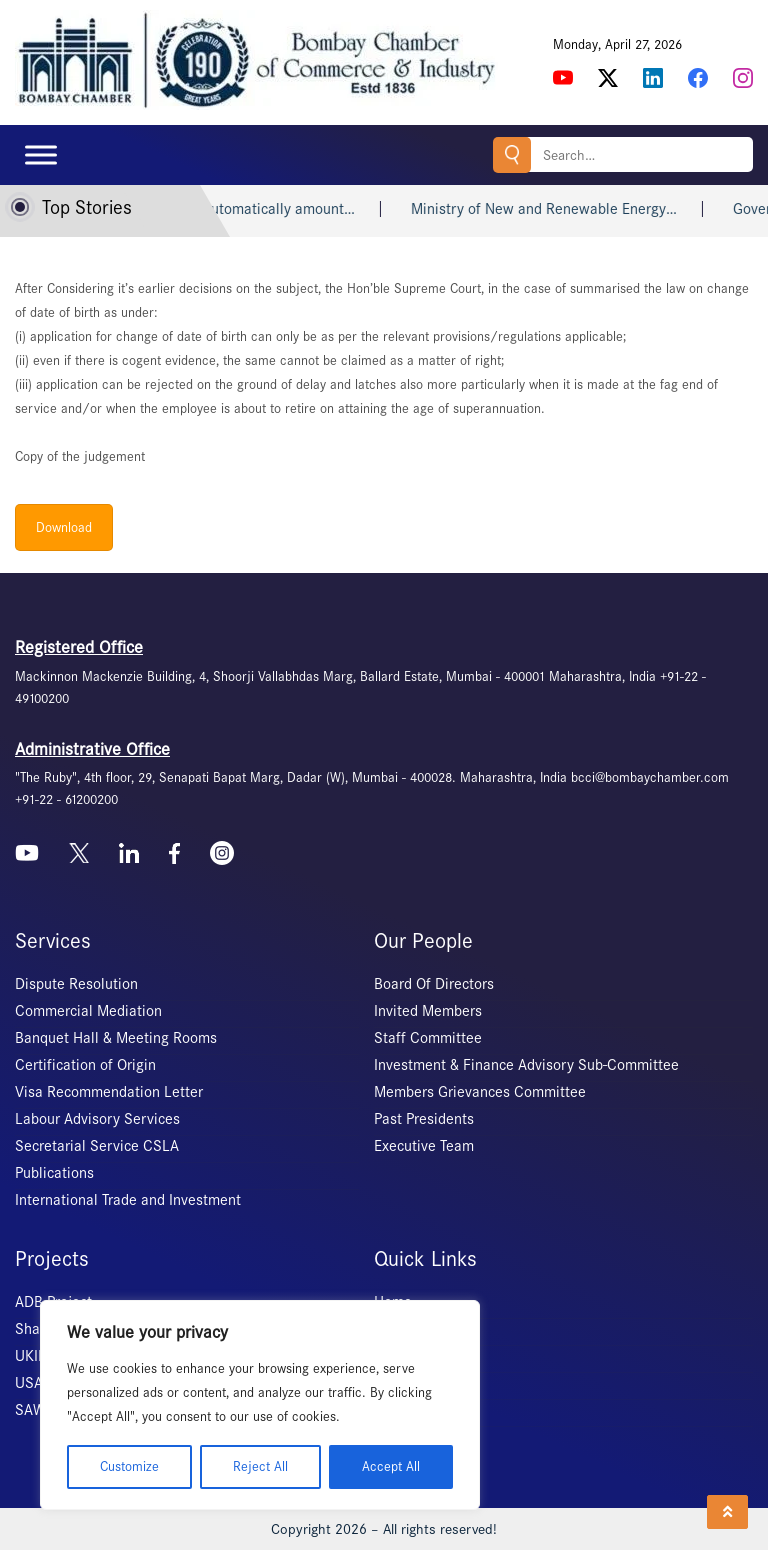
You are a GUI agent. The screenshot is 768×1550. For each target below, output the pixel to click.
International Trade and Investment (128, 1200)
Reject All (260, 1466)
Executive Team (424, 1146)
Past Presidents (424, 1119)
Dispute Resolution (76, 984)
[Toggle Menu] (41, 154)
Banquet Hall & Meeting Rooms (116, 1038)
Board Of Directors (434, 984)
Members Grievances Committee (480, 1092)
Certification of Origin (85, 1065)
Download (64, 527)
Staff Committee (428, 1038)
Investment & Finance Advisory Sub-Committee (526, 1065)
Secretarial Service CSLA (97, 1146)
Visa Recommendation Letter (109, 1092)
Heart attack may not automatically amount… (233, 209)
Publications (54, 1173)
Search (512, 154)
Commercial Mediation (88, 1011)
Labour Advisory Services (97, 1119)
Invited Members (428, 1011)
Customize (129, 1466)
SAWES (38, 1410)
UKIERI (37, 1356)
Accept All (391, 1466)
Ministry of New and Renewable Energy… (569, 209)
